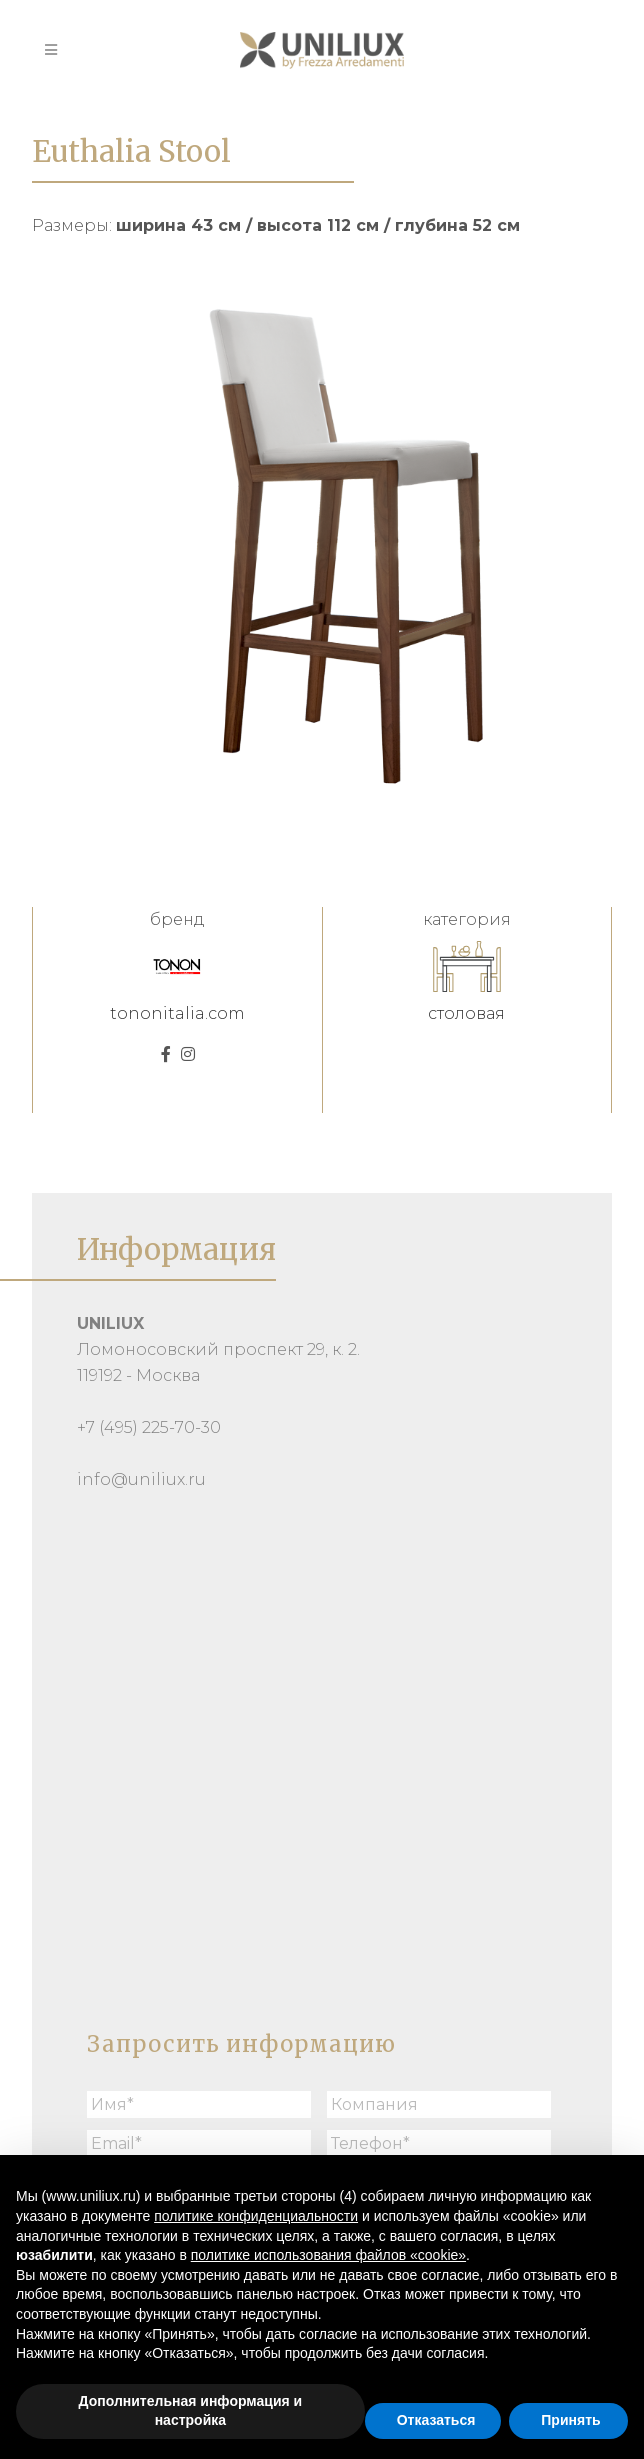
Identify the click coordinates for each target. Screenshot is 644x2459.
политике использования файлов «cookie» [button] (328, 2255)
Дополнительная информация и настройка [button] (191, 2411)
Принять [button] (570, 2420)
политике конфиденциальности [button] (256, 2216)
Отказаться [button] (436, 2420)
